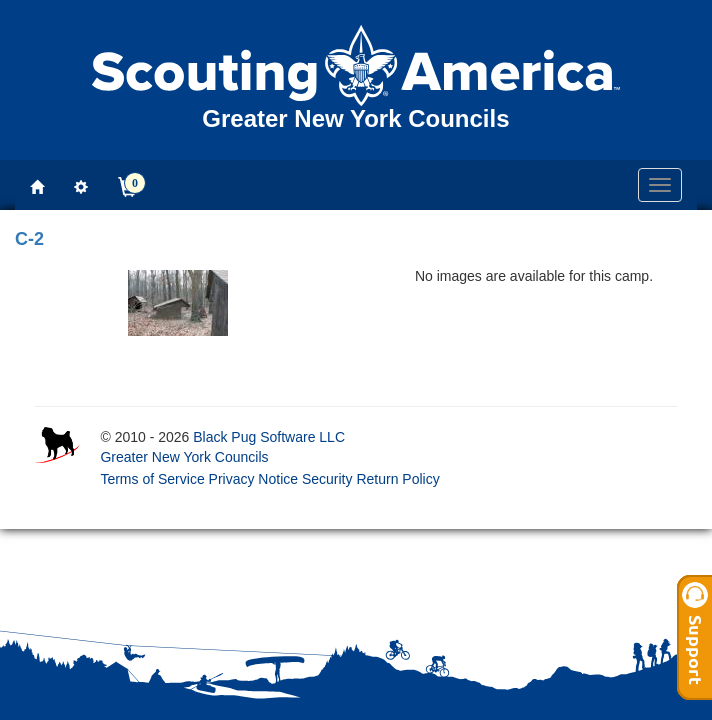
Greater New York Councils (184, 457)
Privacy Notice (253, 479)
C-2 (29, 239)
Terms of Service (152, 479)
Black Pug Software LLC (269, 437)
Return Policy (397, 479)
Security (327, 479)
